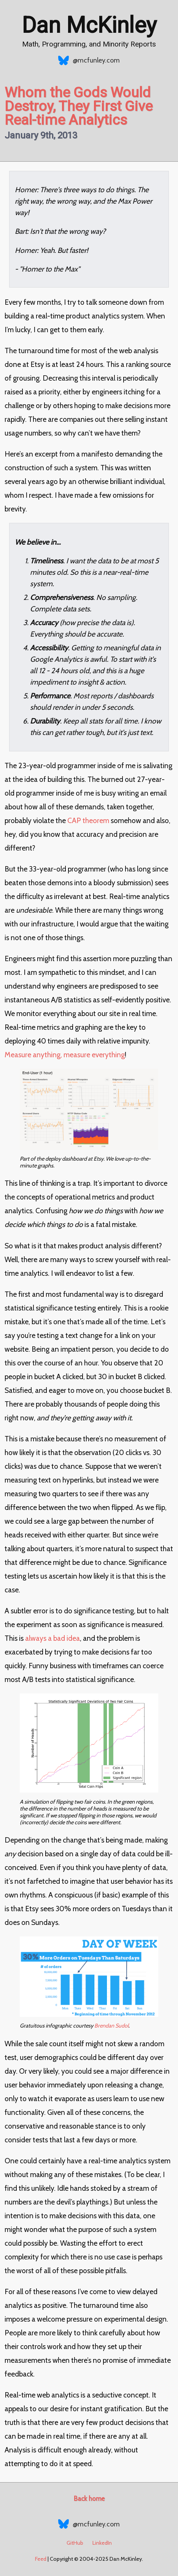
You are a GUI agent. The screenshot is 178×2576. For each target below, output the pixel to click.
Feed (40, 2558)
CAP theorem (88, 820)
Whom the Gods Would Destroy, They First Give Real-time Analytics (79, 106)
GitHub (75, 2542)
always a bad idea (52, 1638)
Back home (89, 2498)
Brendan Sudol (111, 2025)
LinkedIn (102, 2542)
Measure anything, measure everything (65, 1054)
